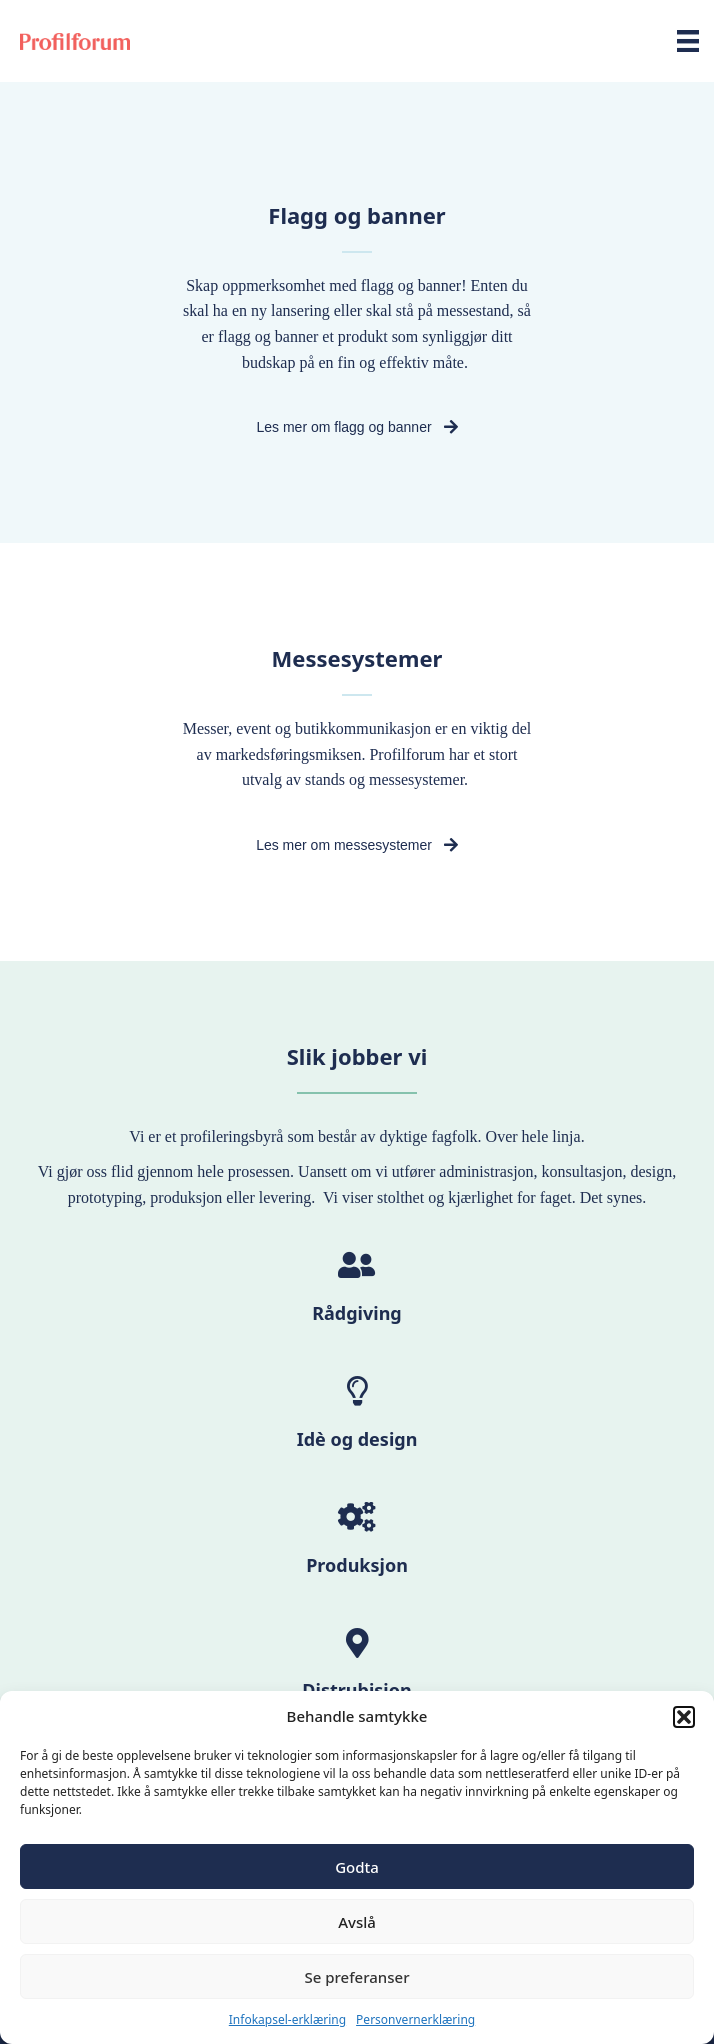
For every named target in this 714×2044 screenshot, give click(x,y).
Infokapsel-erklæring (287, 2019)
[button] (684, 1717)
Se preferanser (357, 1977)
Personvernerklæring (415, 2019)
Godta (357, 1867)
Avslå (357, 1922)
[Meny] (688, 41)
